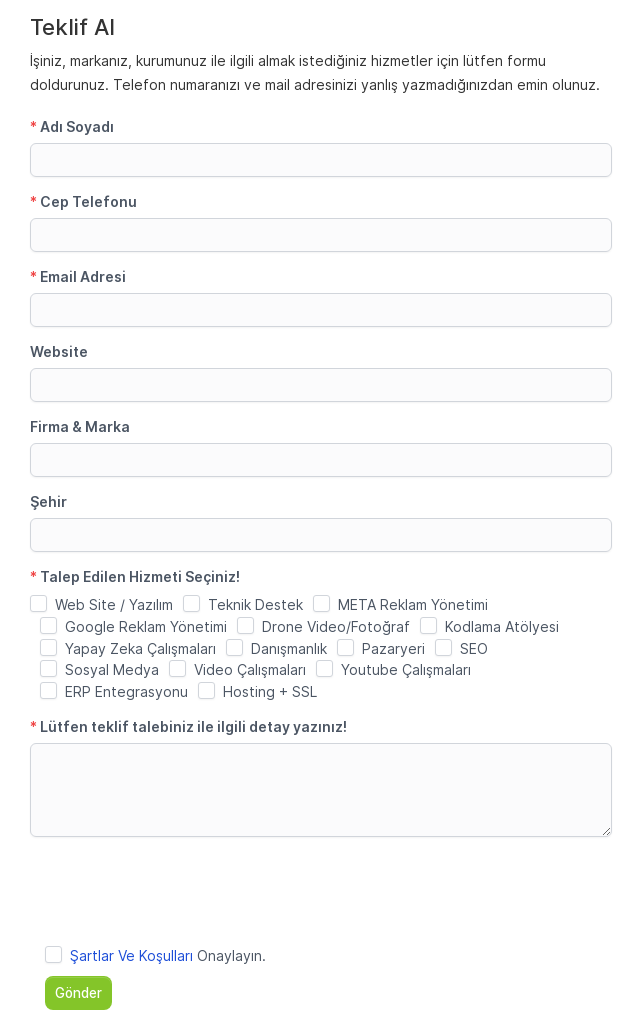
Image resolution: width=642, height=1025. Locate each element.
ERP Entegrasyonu (126, 691)
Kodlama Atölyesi (502, 626)
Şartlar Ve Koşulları (131, 955)
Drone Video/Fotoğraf (336, 626)
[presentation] (182, 891)
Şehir (48, 501)
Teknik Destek (255, 604)
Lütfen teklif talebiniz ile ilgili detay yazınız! (188, 726)
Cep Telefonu (83, 201)
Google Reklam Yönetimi (146, 626)
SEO (474, 648)
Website (59, 351)
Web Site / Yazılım (114, 604)
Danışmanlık (289, 648)
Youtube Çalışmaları (406, 669)
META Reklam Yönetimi (413, 604)
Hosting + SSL (270, 691)
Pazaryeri (393, 648)
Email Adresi (78, 276)
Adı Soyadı (72, 126)
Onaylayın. (168, 955)
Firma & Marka (80, 426)
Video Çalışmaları (250, 669)
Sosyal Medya (112, 669)
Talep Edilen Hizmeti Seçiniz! (135, 576)
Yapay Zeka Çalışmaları (140, 648)
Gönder (78, 993)
